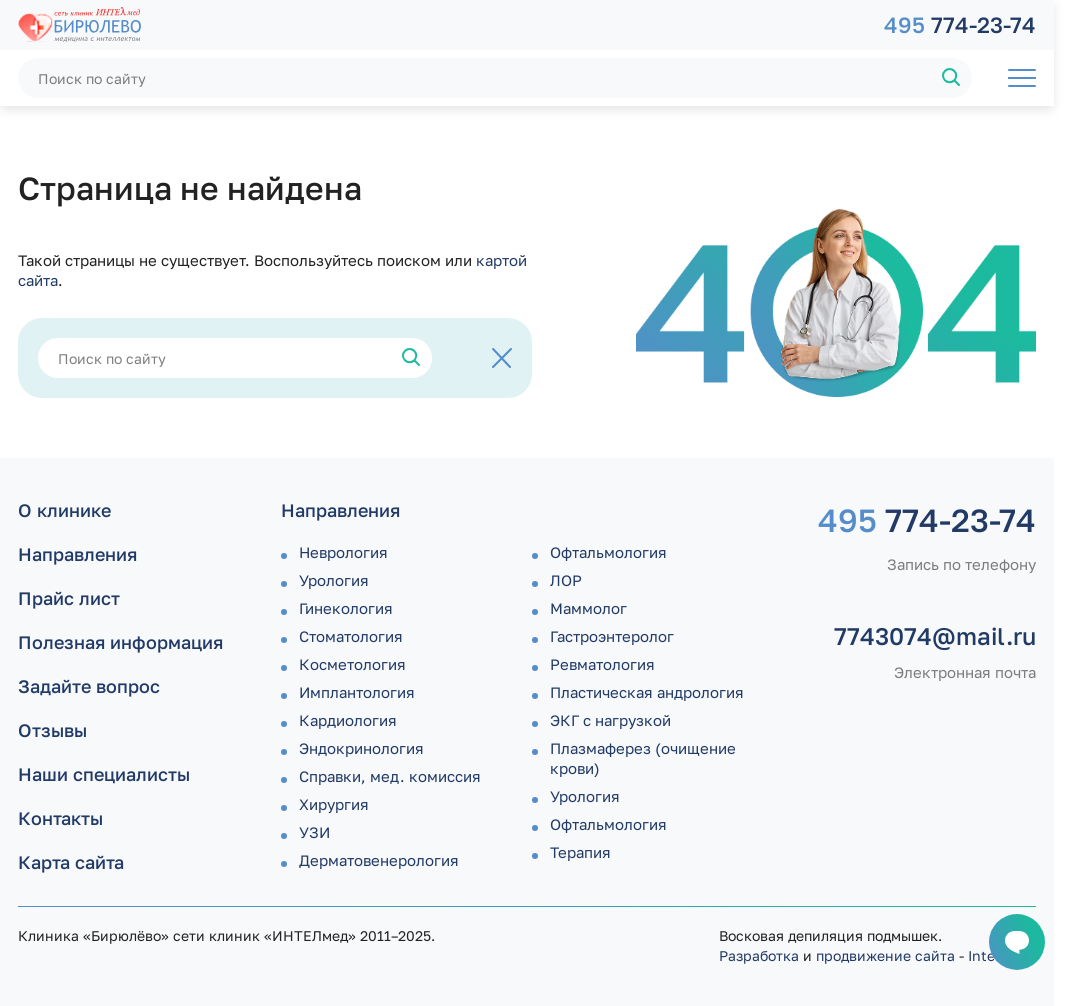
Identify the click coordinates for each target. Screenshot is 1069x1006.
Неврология (343, 552)
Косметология (352, 664)
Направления (77, 554)
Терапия (580, 852)
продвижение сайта (885, 955)
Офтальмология (608, 552)
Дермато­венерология (379, 860)
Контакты (60, 818)
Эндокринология (361, 748)
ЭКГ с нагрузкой (610, 720)
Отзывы (52, 730)
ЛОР (566, 580)
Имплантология (357, 692)
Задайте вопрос (89, 686)
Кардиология (348, 720)
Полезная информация (120, 642)
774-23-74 (960, 24)
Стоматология (351, 636)
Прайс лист (69, 598)
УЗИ (314, 832)
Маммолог (588, 608)
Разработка (759, 955)
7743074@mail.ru (935, 636)
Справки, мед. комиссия (390, 776)
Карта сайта (71, 862)
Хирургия (334, 804)
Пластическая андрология (647, 692)
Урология (334, 580)
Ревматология (602, 664)
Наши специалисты (104, 774)
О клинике (64, 510)
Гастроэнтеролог (612, 636)
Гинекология (346, 608)
